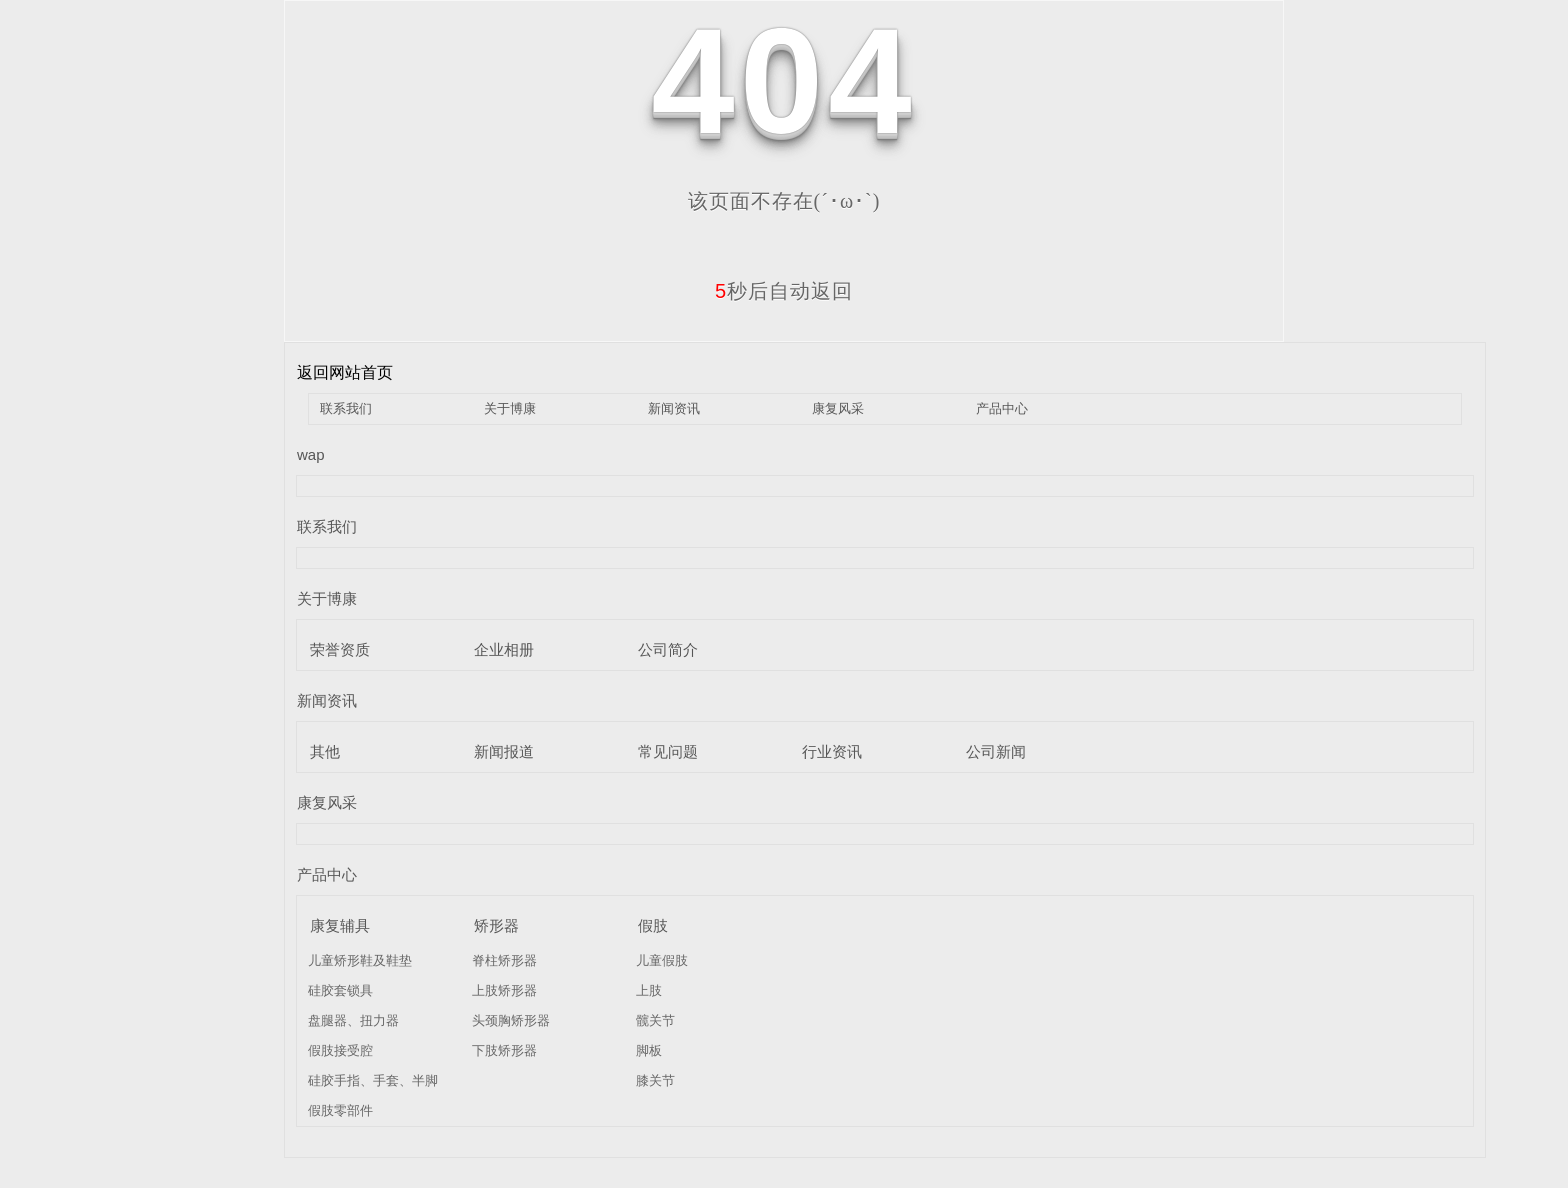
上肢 (649, 990)
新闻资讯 (674, 408)
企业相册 (504, 649)
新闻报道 (504, 751)
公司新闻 (996, 751)
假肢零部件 (340, 1110)
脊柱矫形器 (504, 960)
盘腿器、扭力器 (353, 1020)
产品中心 (1002, 408)
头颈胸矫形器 (511, 1020)
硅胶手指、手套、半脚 (373, 1080)
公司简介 (668, 649)
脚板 (649, 1050)
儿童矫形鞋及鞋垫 (360, 960)
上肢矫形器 (504, 990)
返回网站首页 (345, 372)
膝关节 (655, 1080)
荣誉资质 (340, 649)
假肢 (653, 925)
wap (311, 454)
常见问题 (668, 751)
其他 (325, 751)
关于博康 (510, 408)
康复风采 (838, 408)
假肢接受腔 (340, 1050)
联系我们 (346, 408)
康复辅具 (340, 925)
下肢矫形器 (504, 1050)
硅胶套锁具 (340, 990)
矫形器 (496, 925)
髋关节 (655, 1020)
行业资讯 (832, 751)
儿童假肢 (662, 960)
